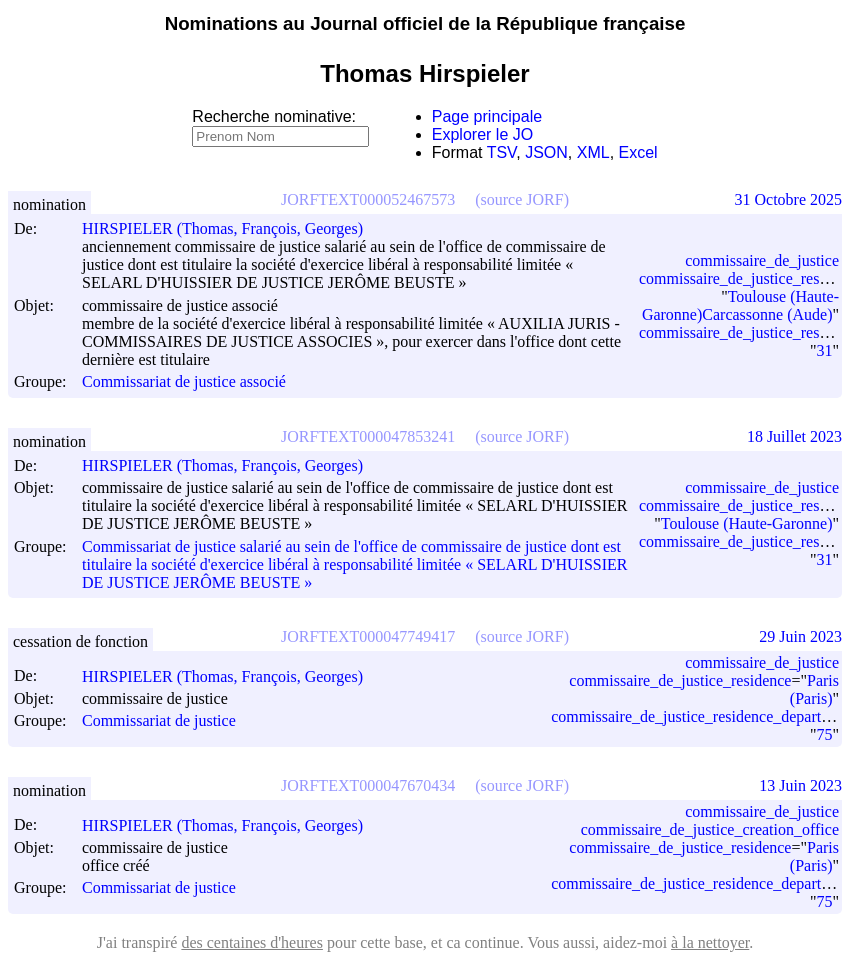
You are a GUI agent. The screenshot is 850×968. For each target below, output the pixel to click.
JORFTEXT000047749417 (368, 636)
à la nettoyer (710, 942)
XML (593, 152)
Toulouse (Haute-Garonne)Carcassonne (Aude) (740, 305)
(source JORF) (522, 199)
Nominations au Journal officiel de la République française (425, 23)
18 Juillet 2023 (794, 436)
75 (824, 734)
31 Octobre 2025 (788, 199)
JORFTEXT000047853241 (368, 436)
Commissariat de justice (159, 721)
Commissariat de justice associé (184, 382)
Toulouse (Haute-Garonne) (747, 523)
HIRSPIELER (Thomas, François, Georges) (231, 228)
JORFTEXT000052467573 (368, 199)
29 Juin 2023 (800, 636)
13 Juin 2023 (800, 785)
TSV (502, 152)
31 (824, 350)
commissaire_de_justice (762, 260)
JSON (546, 152)
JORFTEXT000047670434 (368, 785)
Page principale (487, 116)
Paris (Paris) (814, 689)
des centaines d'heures (252, 942)
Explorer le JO (482, 134)
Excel (638, 152)
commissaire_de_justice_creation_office (710, 829)
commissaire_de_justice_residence (680, 680)
